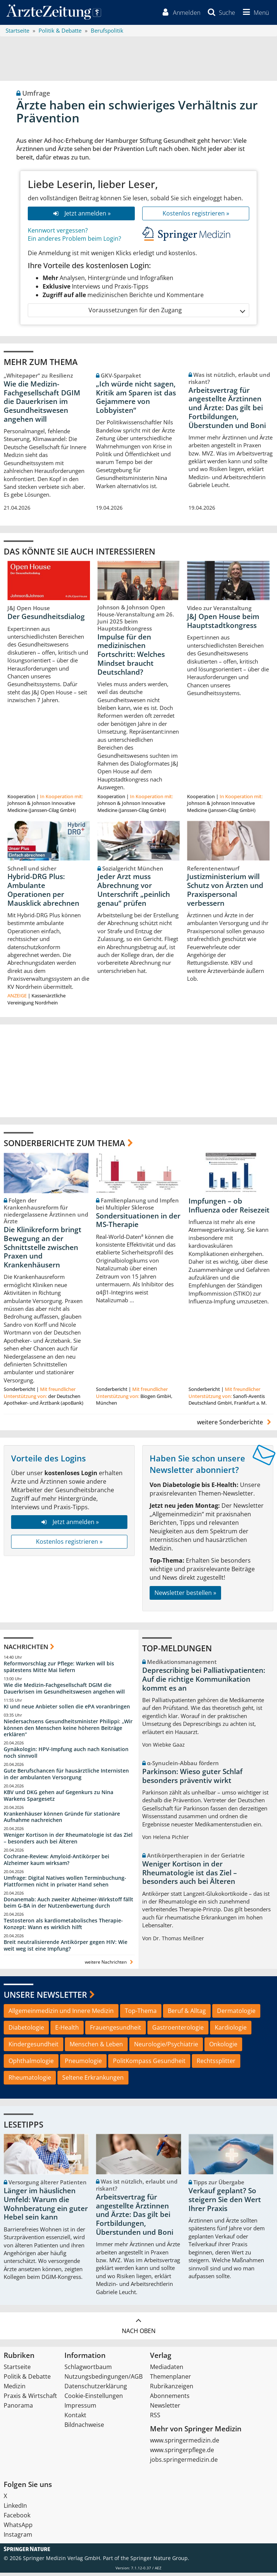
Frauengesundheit (115, 2031)
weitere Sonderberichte (235, 1425)
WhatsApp (18, 2528)
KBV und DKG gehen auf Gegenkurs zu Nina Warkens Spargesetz (58, 1799)
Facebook (17, 2518)
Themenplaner (170, 2380)
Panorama (18, 2409)
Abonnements (170, 2399)
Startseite (17, 2370)
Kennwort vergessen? (58, 233)
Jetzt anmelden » (81, 216)
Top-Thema (141, 2014)
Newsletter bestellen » (185, 1596)
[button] (254, 14)
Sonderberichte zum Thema (64, 1146)
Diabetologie (26, 2031)
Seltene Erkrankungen (93, 2081)
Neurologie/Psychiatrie (166, 2047)
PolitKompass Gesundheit (149, 2064)
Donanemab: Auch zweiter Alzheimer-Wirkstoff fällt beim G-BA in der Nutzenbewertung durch (68, 1905)
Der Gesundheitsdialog (46, 620)
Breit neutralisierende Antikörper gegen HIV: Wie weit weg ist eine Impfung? (65, 1948)
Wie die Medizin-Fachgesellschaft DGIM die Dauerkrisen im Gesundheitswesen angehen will (42, 404)
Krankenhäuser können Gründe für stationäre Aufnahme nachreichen (62, 1820)
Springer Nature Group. (159, 2561)
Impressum (80, 2409)
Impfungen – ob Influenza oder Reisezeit (229, 1209)
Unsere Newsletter (45, 1997)
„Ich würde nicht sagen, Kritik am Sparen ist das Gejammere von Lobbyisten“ (136, 400)
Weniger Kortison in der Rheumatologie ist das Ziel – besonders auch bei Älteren (68, 1841)
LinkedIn (15, 2509)
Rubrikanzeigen (171, 2389)
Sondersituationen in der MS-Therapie (138, 1223)
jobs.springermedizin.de (184, 2463)
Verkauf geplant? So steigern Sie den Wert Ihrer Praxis (224, 2203)
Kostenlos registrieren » (196, 216)
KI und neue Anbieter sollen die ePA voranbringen (67, 1709)
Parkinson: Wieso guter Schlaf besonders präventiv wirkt (192, 1779)
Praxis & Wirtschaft (30, 2399)
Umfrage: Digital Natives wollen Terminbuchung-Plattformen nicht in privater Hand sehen (65, 1884)
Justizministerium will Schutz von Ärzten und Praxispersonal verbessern (225, 893)
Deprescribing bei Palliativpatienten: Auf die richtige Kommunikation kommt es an (203, 1682)
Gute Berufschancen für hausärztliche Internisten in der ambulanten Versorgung (66, 1777)
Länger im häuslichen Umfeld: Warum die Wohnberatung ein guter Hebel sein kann (46, 2207)
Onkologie (223, 2047)
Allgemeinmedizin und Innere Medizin (61, 2014)
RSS (155, 2418)
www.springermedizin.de (184, 2444)
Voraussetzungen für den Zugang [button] (166, 313)
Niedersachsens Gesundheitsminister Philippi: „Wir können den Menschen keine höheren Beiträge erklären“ (68, 1731)
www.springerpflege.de (182, 2453)
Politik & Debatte (27, 2380)
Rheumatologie (30, 2081)
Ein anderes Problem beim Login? (74, 242)
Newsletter (165, 2409)
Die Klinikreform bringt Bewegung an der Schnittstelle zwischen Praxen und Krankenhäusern (42, 1250)
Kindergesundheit (34, 2047)
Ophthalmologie (31, 2064)
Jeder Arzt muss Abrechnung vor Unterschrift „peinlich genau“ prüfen (133, 893)
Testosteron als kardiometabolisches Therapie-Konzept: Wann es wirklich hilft (63, 1927)
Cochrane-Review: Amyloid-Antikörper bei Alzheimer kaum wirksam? (56, 1863)
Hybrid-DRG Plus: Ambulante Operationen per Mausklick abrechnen (43, 893)
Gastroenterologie (178, 2031)
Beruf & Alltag (187, 2014)
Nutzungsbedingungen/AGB (103, 2380)
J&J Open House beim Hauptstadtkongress (223, 624)
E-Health (67, 2031)
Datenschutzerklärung (95, 2389)
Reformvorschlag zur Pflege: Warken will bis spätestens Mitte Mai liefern (59, 1670)
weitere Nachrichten (110, 1965)
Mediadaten (166, 2370)
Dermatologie (236, 2014)
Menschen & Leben (96, 2047)
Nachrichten (26, 1650)
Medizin (15, 2389)
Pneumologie (83, 2064)
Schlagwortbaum (88, 2370)
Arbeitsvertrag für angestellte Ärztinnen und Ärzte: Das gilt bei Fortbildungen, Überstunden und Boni (227, 410)
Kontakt (75, 2418)
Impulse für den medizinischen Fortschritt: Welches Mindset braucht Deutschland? (131, 657)
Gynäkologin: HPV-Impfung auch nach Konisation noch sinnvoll (66, 1756)
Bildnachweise (84, 2428)
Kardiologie (231, 2031)
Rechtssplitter (216, 2064)
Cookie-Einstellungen (93, 2399)
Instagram (18, 2538)
